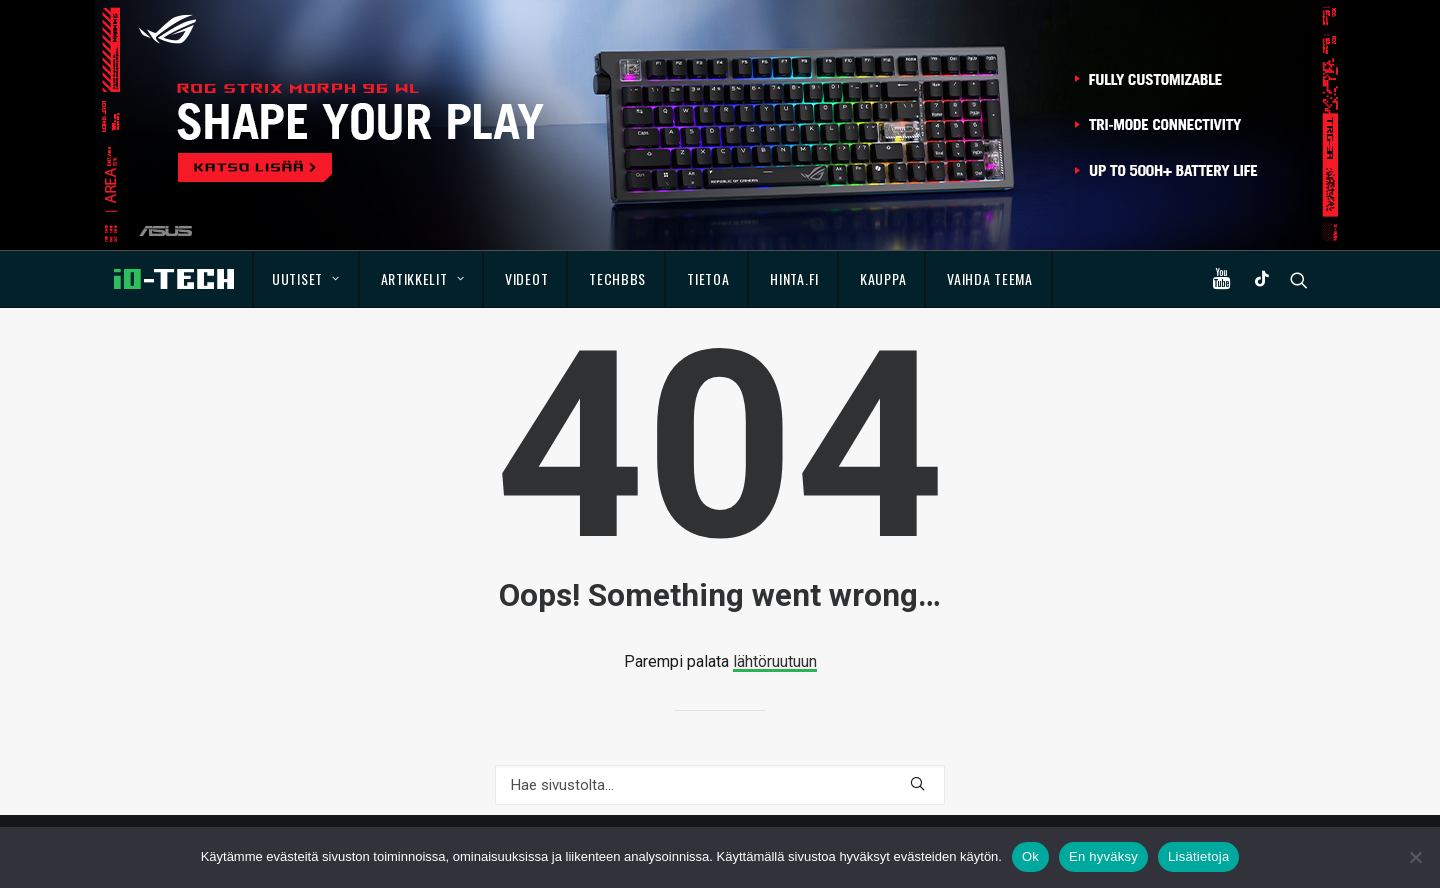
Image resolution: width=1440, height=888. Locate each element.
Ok (1030, 856)
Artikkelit (423, 278)
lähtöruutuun (775, 661)
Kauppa (883, 278)
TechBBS (617, 278)
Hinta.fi (794, 278)
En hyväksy (1103, 856)
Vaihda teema (989, 278)
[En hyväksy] (1415, 857)
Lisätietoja (1198, 856)
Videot (526, 278)
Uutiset (305, 278)
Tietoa (708, 278)
